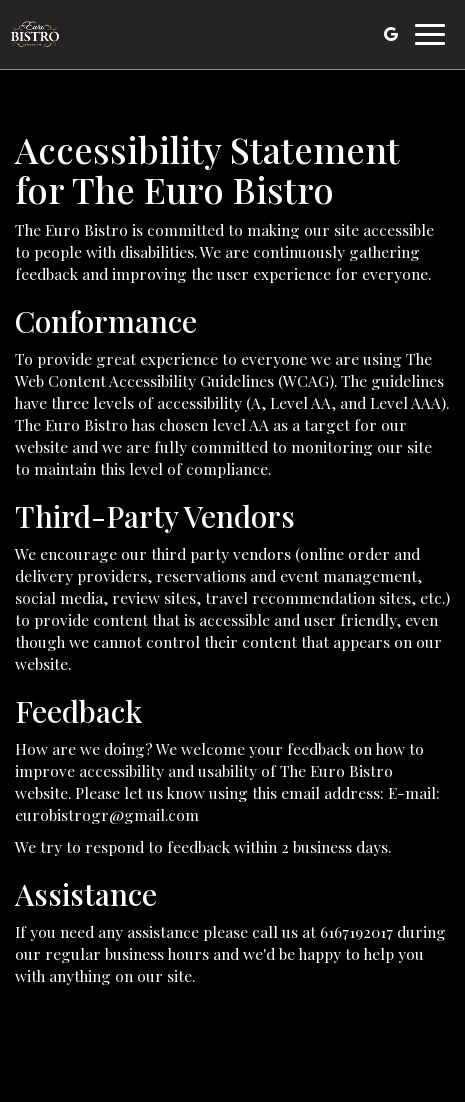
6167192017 (356, 931)
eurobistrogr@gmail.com (107, 814)
